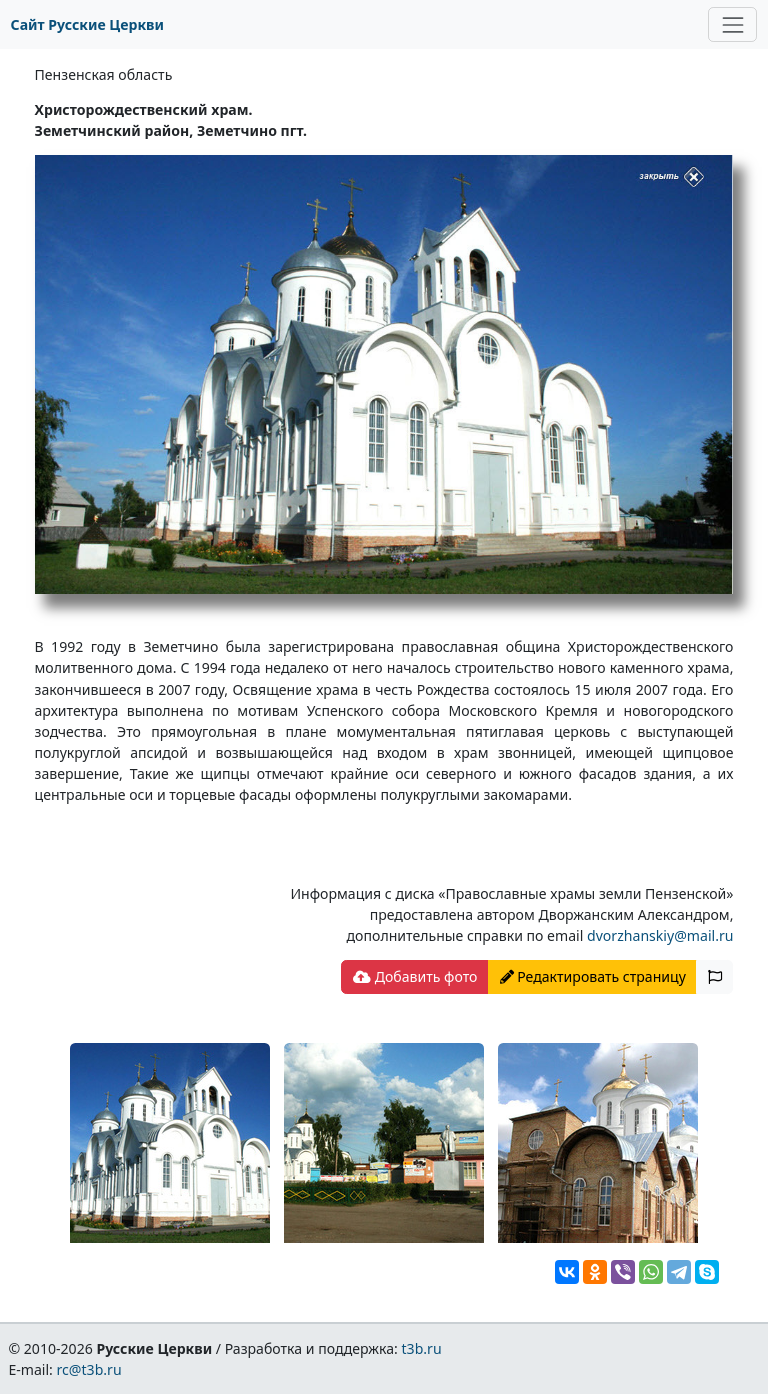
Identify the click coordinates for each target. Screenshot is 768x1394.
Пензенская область (104, 74)
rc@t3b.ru (89, 1369)
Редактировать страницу (593, 976)
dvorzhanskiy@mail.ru (660, 935)
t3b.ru (422, 1348)
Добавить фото (415, 976)
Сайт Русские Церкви (87, 24)
